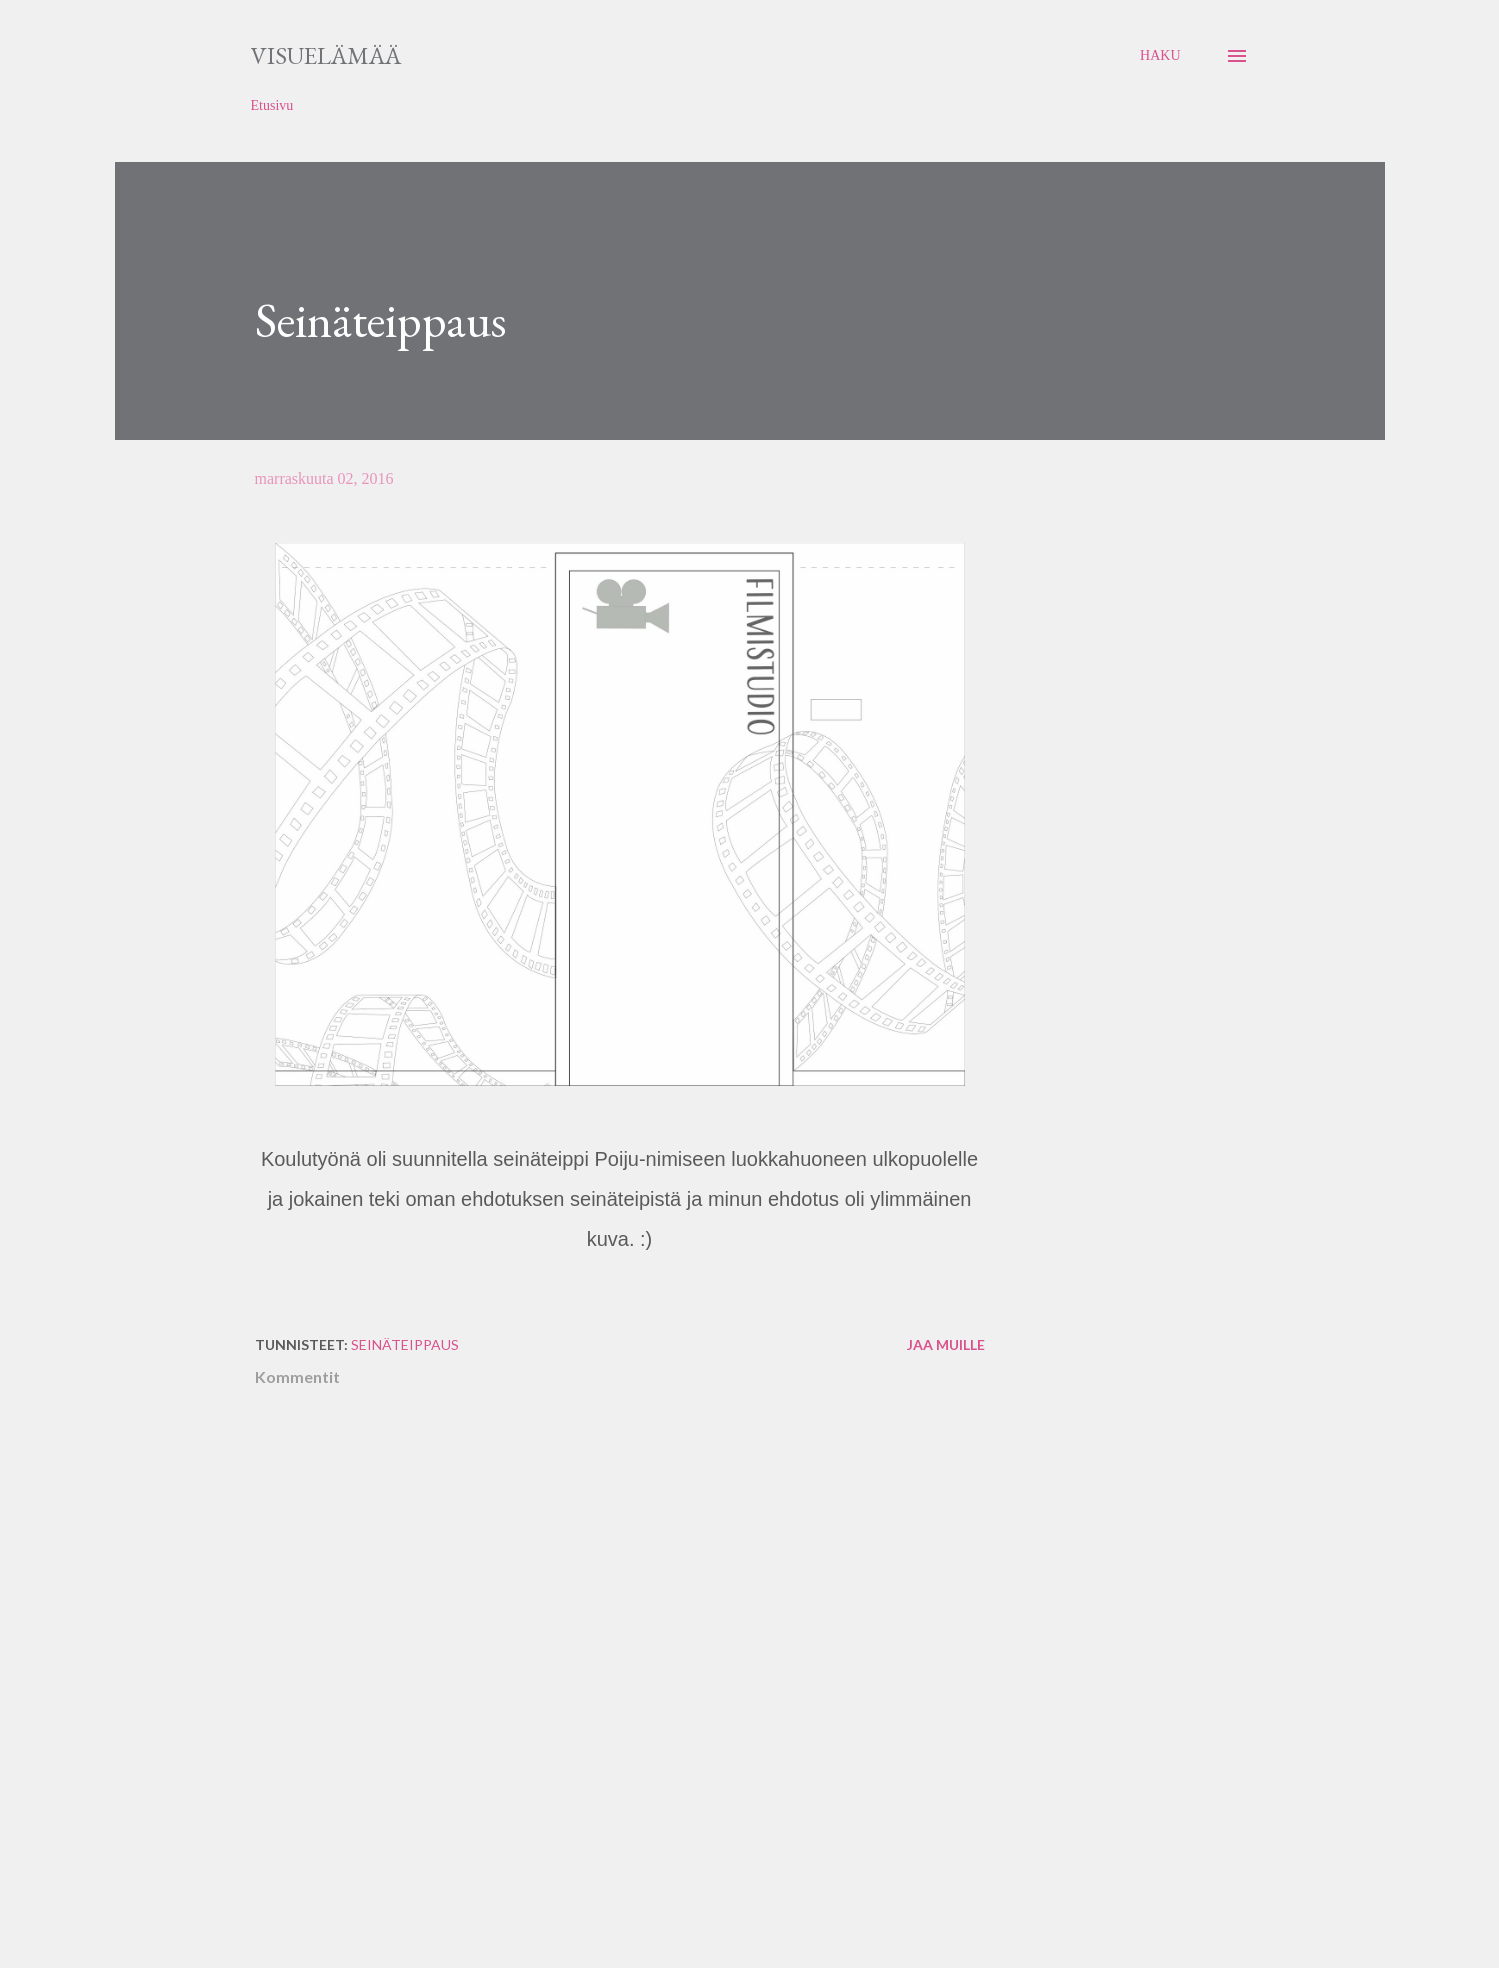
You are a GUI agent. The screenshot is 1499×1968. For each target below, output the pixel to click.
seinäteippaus (405, 1344)
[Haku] (1160, 56)
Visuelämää (326, 55)
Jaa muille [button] (946, 1344)
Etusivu (272, 105)
